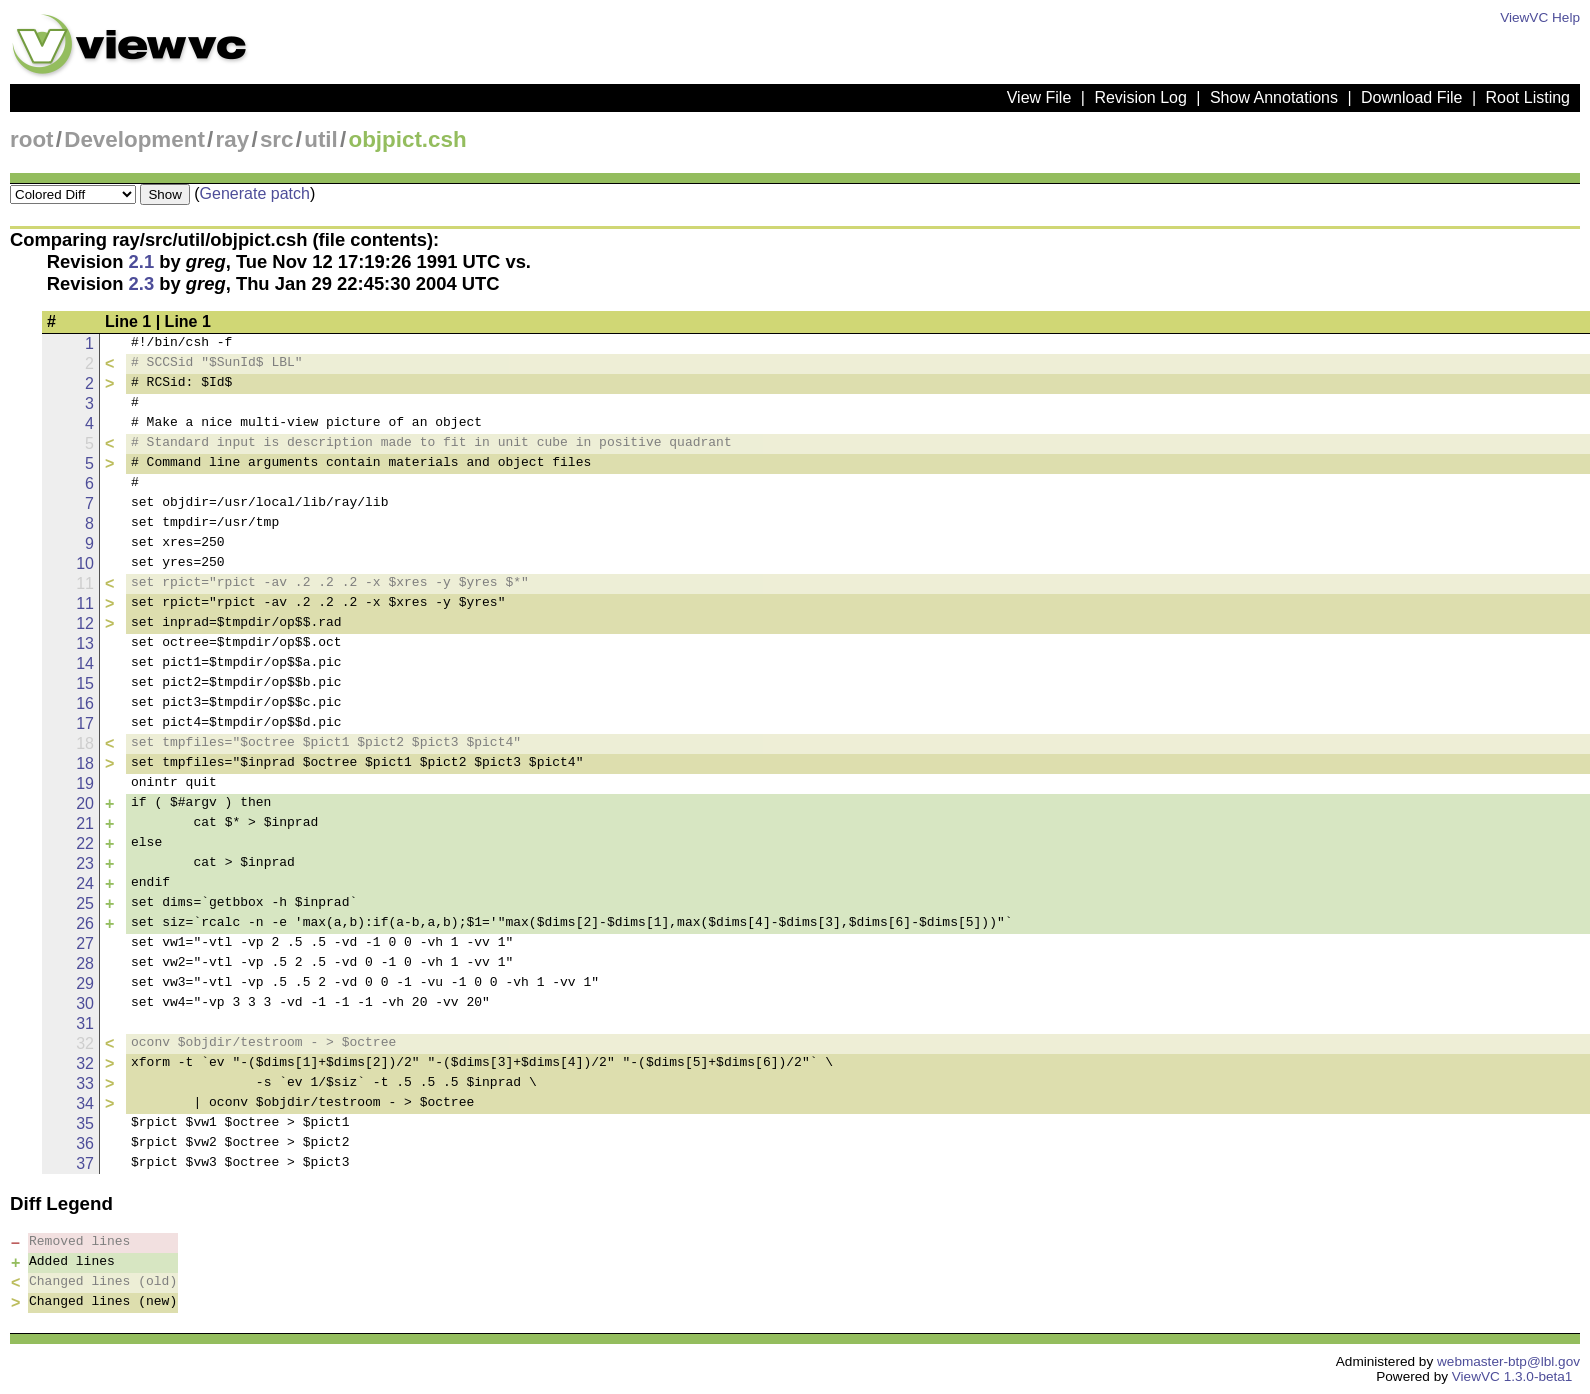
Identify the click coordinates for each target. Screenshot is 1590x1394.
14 (85, 663)
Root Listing (1528, 97)
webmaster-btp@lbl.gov (1508, 1361)
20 (85, 803)
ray (233, 139)
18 (85, 763)
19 (85, 783)
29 (85, 983)
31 (85, 1023)
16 (85, 703)
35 (85, 1123)
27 (85, 943)
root (32, 139)
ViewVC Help (1540, 17)
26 (85, 923)
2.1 (142, 261)
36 (85, 1143)
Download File (1411, 97)
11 (85, 603)
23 (85, 863)
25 (85, 903)
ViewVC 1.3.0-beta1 (1512, 1376)
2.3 (142, 283)
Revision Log (1140, 97)
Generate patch (255, 193)
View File (1039, 97)
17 (85, 723)
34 (85, 1103)
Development (134, 139)
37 (85, 1163)
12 (85, 623)
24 (85, 883)
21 (85, 823)
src (277, 139)
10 (85, 563)
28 (85, 963)
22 (85, 843)
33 (85, 1083)
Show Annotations (1274, 97)
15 (85, 683)
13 (85, 643)
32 (85, 1063)
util (321, 139)
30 (85, 1003)
